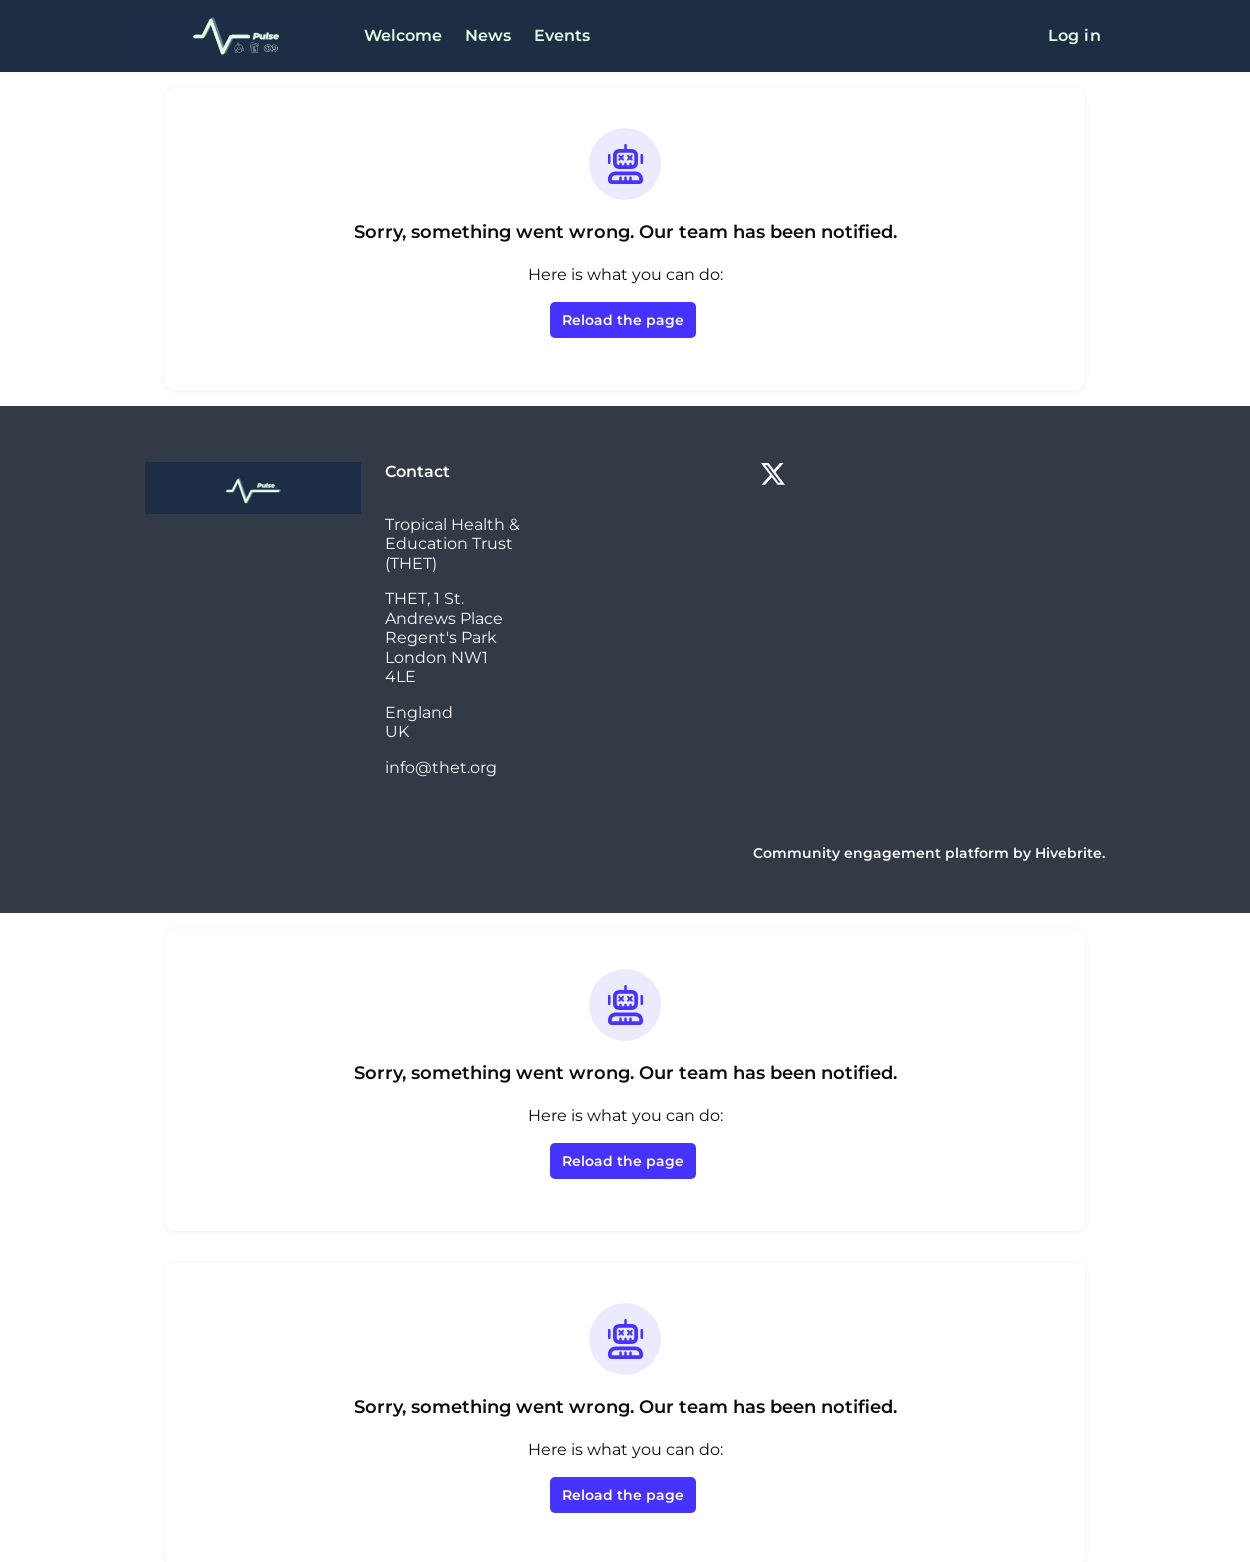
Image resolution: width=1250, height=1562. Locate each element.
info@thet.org (436, 748)
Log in (1076, 36)
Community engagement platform (901, 833)
